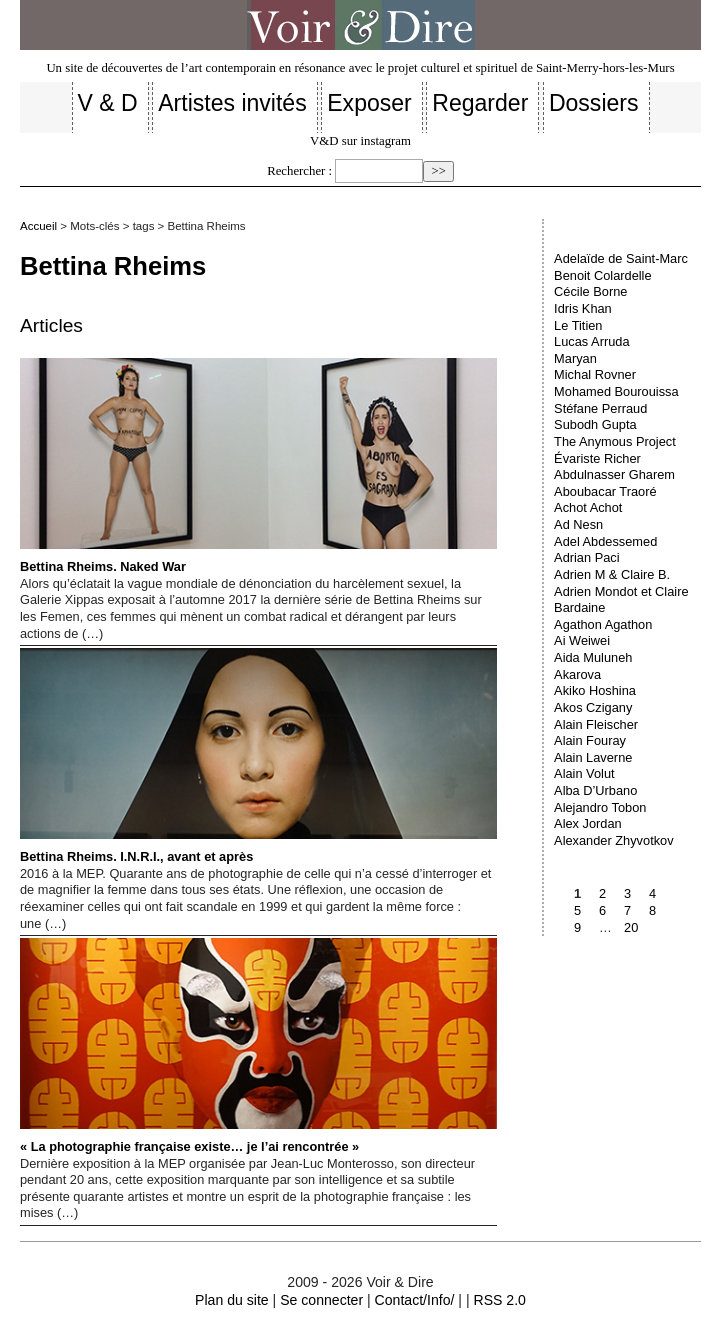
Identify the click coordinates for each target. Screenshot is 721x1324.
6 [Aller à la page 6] (602, 910)
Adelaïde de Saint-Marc (621, 258)
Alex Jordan (588, 823)
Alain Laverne (593, 757)
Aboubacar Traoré (605, 491)
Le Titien (578, 325)
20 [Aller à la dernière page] (631, 927)
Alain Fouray (590, 740)
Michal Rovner (595, 374)
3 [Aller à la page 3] (627, 893)
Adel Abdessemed (605, 541)
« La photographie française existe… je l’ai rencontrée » (258, 1046)
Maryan (575, 358)
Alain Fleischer (596, 724)
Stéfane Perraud (600, 408)
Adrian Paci (586, 557)
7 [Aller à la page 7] (627, 910)
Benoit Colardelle (602, 275)
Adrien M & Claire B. (612, 574)
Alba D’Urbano (595, 790)
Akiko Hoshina (595, 690)
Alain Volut (584, 773)
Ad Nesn (578, 524)
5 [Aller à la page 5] (577, 910)
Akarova (577, 674)
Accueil (38, 226)
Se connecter (321, 1300)
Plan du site (232, 1300)
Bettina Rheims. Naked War (258, 466)
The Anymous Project (615, 441)
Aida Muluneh (593, 657)
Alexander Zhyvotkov (614, 840)
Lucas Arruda (591, 341)
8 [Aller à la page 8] (652, 910)
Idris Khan (583, 308)
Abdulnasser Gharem (614, 474)
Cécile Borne (590, 291)
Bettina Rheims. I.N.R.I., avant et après (258, 756)
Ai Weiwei (582, 640)
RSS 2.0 (499, 1300)
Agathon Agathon (603, 624)
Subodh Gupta (595, 424)
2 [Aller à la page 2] (602, 893)
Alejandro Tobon (600, 807)
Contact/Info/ (415, 1300)
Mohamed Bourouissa (616, 391)
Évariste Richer (597, 458)
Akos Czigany (593, 707)
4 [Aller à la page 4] (652, 893)
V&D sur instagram (360, 141)
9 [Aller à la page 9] (577, 927)
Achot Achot (588, 507)
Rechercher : (299, 171)
